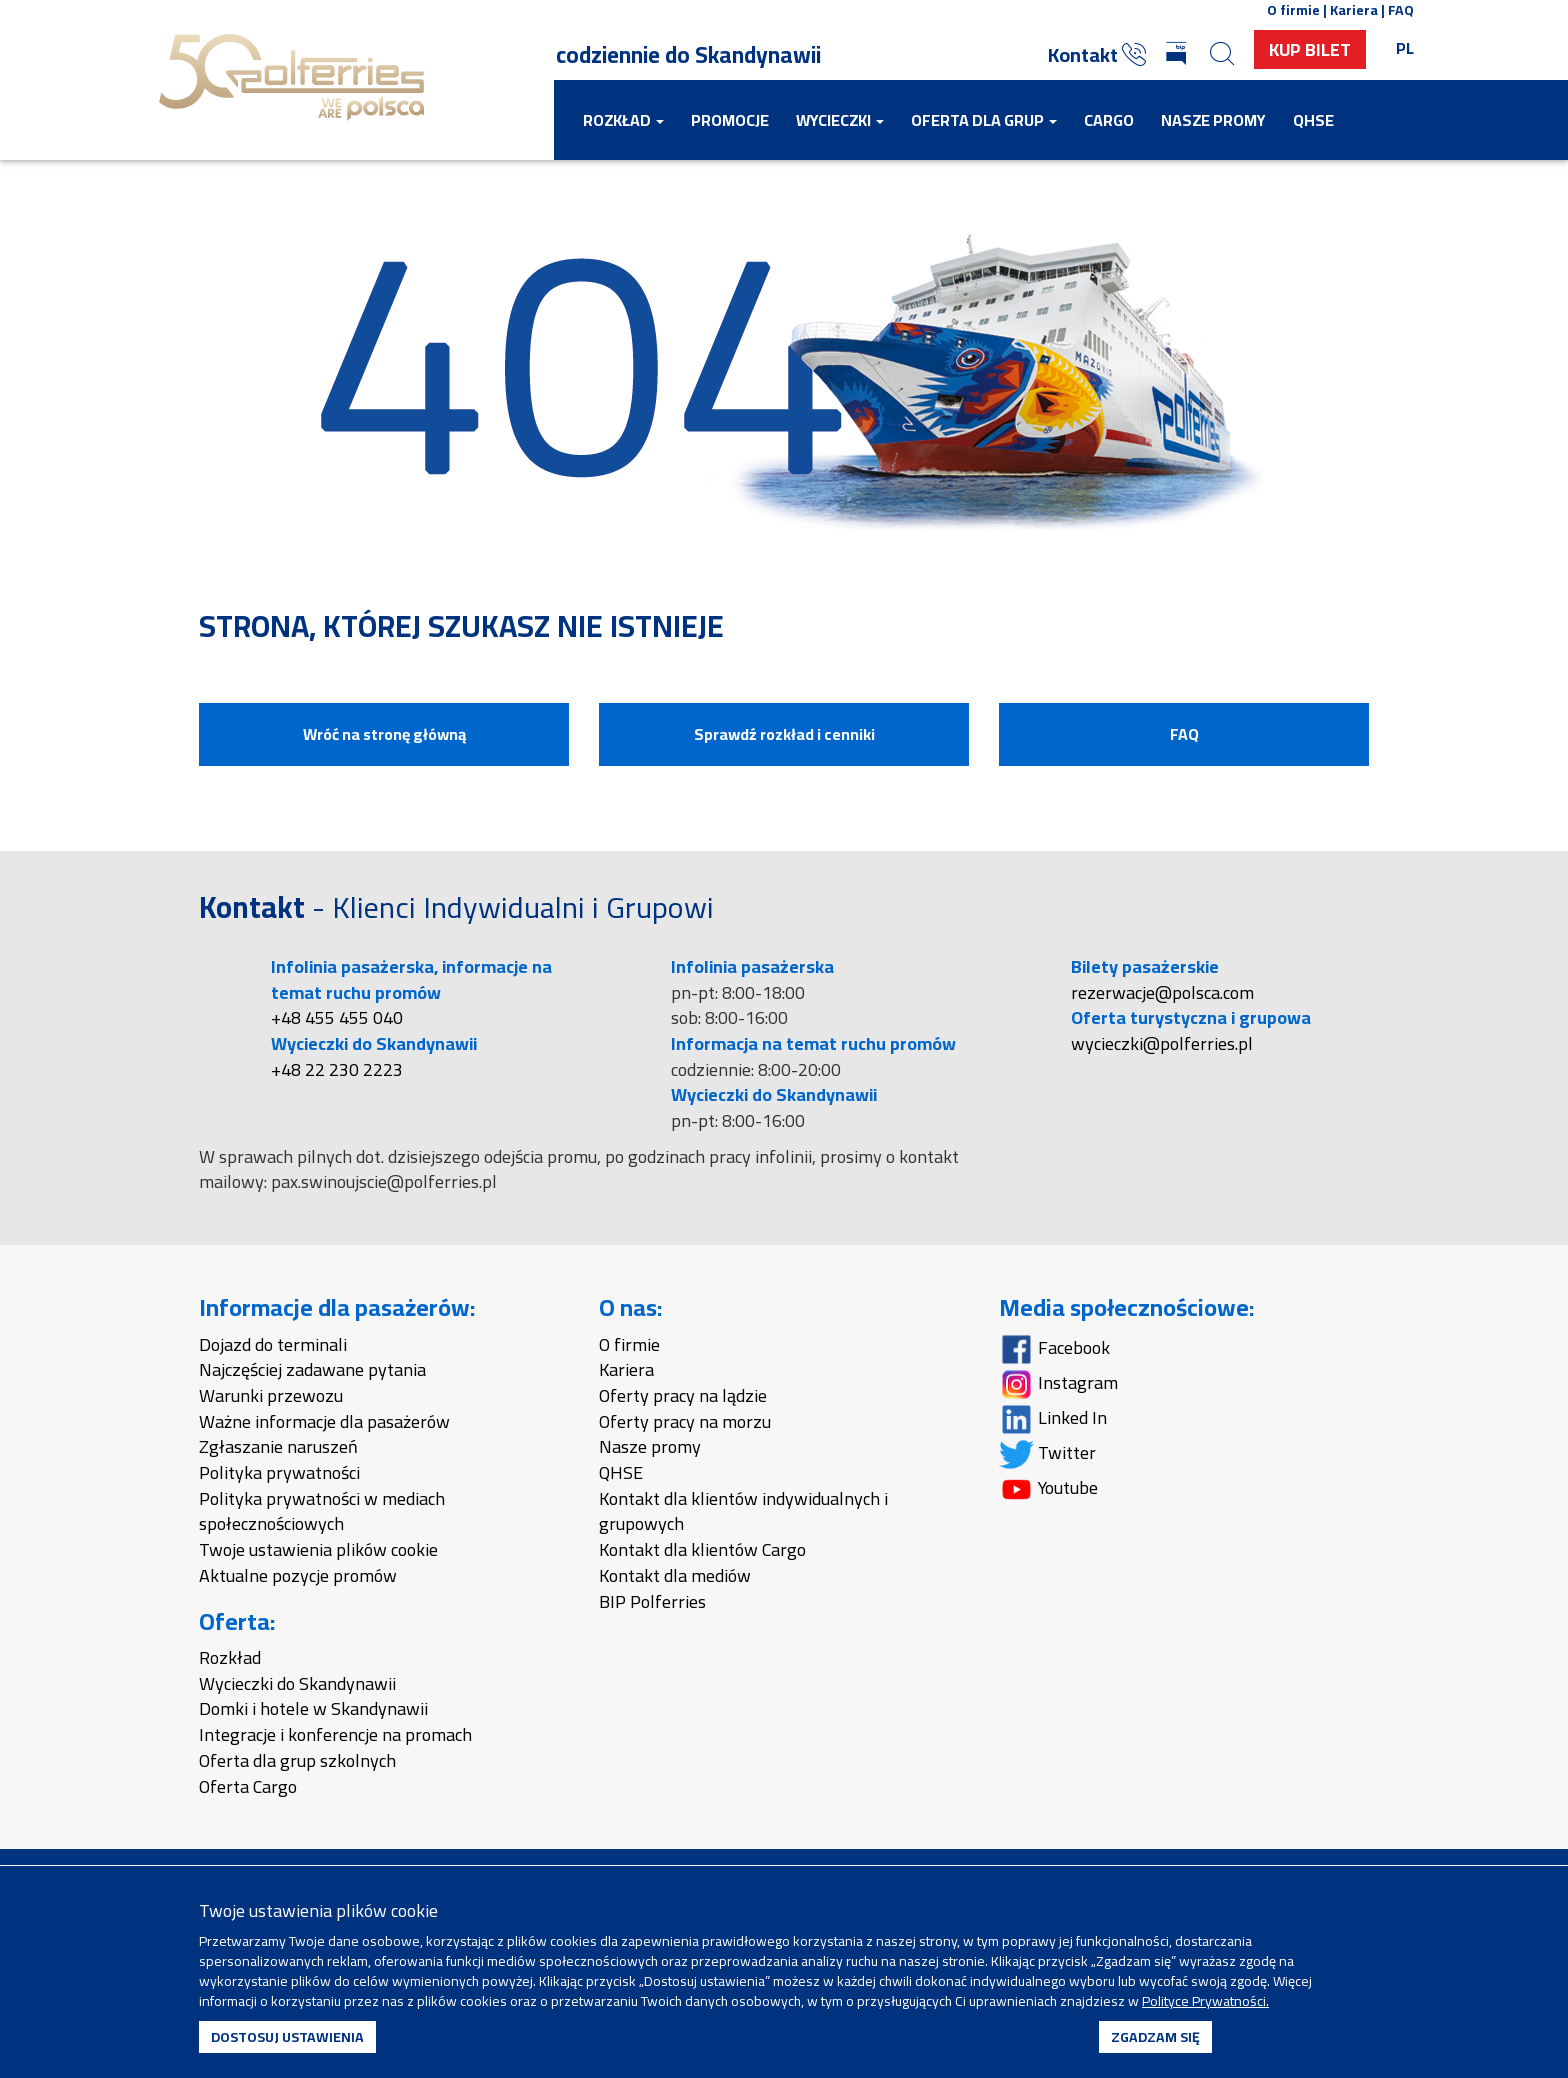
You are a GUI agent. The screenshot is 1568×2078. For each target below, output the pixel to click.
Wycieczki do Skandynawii (297, 1683)
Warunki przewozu (271, 1395)
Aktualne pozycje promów (298, 1575)
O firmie (629, 1344)
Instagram (1058, 1382)
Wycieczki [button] (840, 120)
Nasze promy (1213, 120)
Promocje (730, 120)
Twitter (1047, 1452)
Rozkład (230, 1657)
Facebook (1054, 1347)
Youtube (1048, 1487)
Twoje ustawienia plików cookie (318, 1549)
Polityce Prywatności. (1205, 2001)
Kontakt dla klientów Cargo (702, 1549)
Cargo (1109, 120)
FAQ (1184, 734)
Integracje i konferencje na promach (335, 1734)
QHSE (1313, 120)
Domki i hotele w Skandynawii (313, 1708)
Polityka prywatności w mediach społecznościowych (322, 1511)
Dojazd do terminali (273, 1344)
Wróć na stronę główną (384, 734)
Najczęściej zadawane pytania (312, 1369)
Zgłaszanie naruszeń (278, 1446)
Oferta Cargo (248, 1786)
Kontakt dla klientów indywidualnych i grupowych (743, 1511)
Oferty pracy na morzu (685, 1421)
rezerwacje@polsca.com (1162, 992)
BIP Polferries (652, 1601)
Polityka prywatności (279, 1472)
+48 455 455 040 (337, 1017)
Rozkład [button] (623, 120)
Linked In (1053, 1417)
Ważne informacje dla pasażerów (324, 1421)
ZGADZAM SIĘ (1155, 2037)
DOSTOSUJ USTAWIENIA (287, 2037)
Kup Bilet (1310, 49)
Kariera (626, 1369)
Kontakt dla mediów (675, 1575)
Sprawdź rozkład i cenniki (784, 734)
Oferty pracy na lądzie (683, 1395)
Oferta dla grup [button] (984, 120)
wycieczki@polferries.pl (1162, 1043)
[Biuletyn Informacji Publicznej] (1178, 55)
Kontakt (1097, 54)
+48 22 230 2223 (337, 1069)
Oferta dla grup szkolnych (297, 1760)
